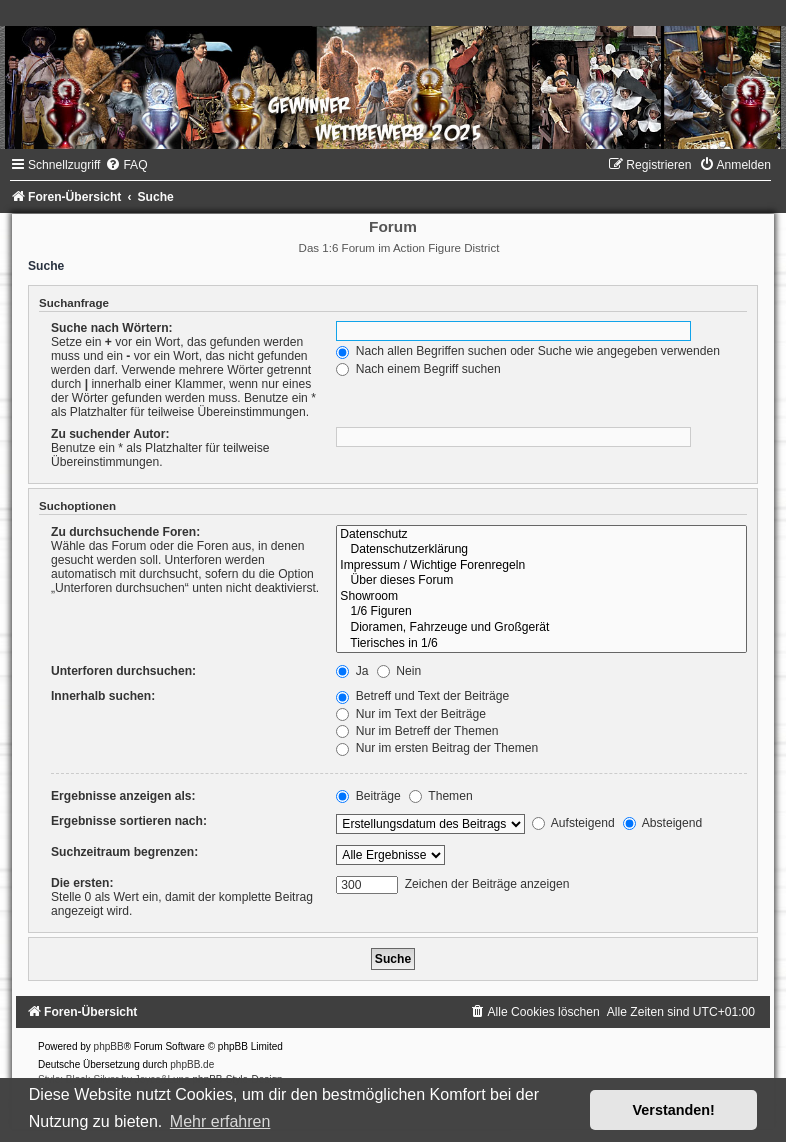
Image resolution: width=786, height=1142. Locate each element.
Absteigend (662, 823)
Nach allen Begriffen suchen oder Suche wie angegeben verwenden (528, 351)
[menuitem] (126, 165)
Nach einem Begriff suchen (418, 369)
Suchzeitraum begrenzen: (124, 852)
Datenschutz (541, 535)
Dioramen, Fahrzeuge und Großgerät (541, 628)
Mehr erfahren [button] (220, 1121)
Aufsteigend (573, 823)
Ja (352, 671)
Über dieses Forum (541, 581)
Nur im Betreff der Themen (417, 731)
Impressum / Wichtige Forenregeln (541, 566)
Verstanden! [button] (674, 1110)
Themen (441, 796)
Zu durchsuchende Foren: (125, 532)
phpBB (109, 1046)
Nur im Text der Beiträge (411, 714)
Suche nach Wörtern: (112, 328)
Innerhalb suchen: (103, 696)
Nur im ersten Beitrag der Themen (437, 748)
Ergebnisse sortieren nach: (129, 821)
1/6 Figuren (541, 612)
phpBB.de (192, 1064)
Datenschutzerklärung (541, 550)
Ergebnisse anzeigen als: (123, 796)
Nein (399, 671)
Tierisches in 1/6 (541, 644)
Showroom (541, 597)
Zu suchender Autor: (110, 434)
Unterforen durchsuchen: (123, 671)
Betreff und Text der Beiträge (422, 696)
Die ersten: (82, 883)
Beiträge (368, 796)
